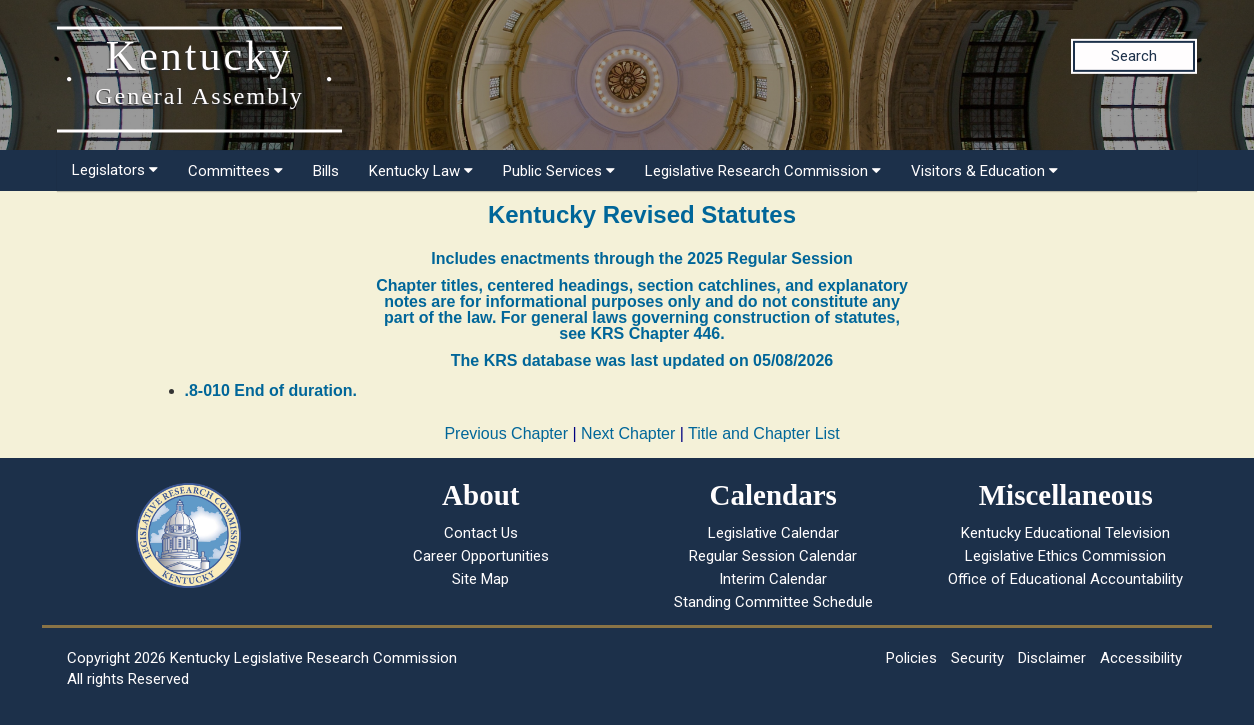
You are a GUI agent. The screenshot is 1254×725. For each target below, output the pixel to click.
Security (977, 658)
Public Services (559, 171)
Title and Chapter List (763, 433)
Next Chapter (628, 433)
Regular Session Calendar (773, 556)
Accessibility (1141, 658)
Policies (911, 658)
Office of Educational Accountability (1065, 579)
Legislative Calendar (773, 533)
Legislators (115, 170)
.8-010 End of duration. (271, 390)
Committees (235, 171)
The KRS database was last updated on (642, 360)
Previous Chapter (506, 433)
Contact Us (481, 533)
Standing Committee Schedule (773, 602)
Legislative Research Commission (763, 171)
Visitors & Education (984, 171)
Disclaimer (1052, 658)
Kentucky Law (421, 171)
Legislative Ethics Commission (1065, 556)
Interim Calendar (773, 579)
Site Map (480, 579)
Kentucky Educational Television (1065, 533)
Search (1134, 56)
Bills (326, 171)
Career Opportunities (481, 556)
